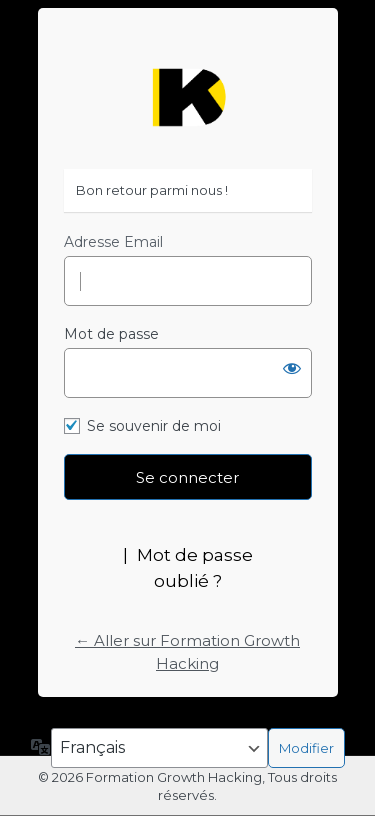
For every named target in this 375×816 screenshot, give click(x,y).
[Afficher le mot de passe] (292, 368)
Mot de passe (111, 334)
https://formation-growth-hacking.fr (188, 97)
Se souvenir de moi (154, 426)
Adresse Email (113, 242)
